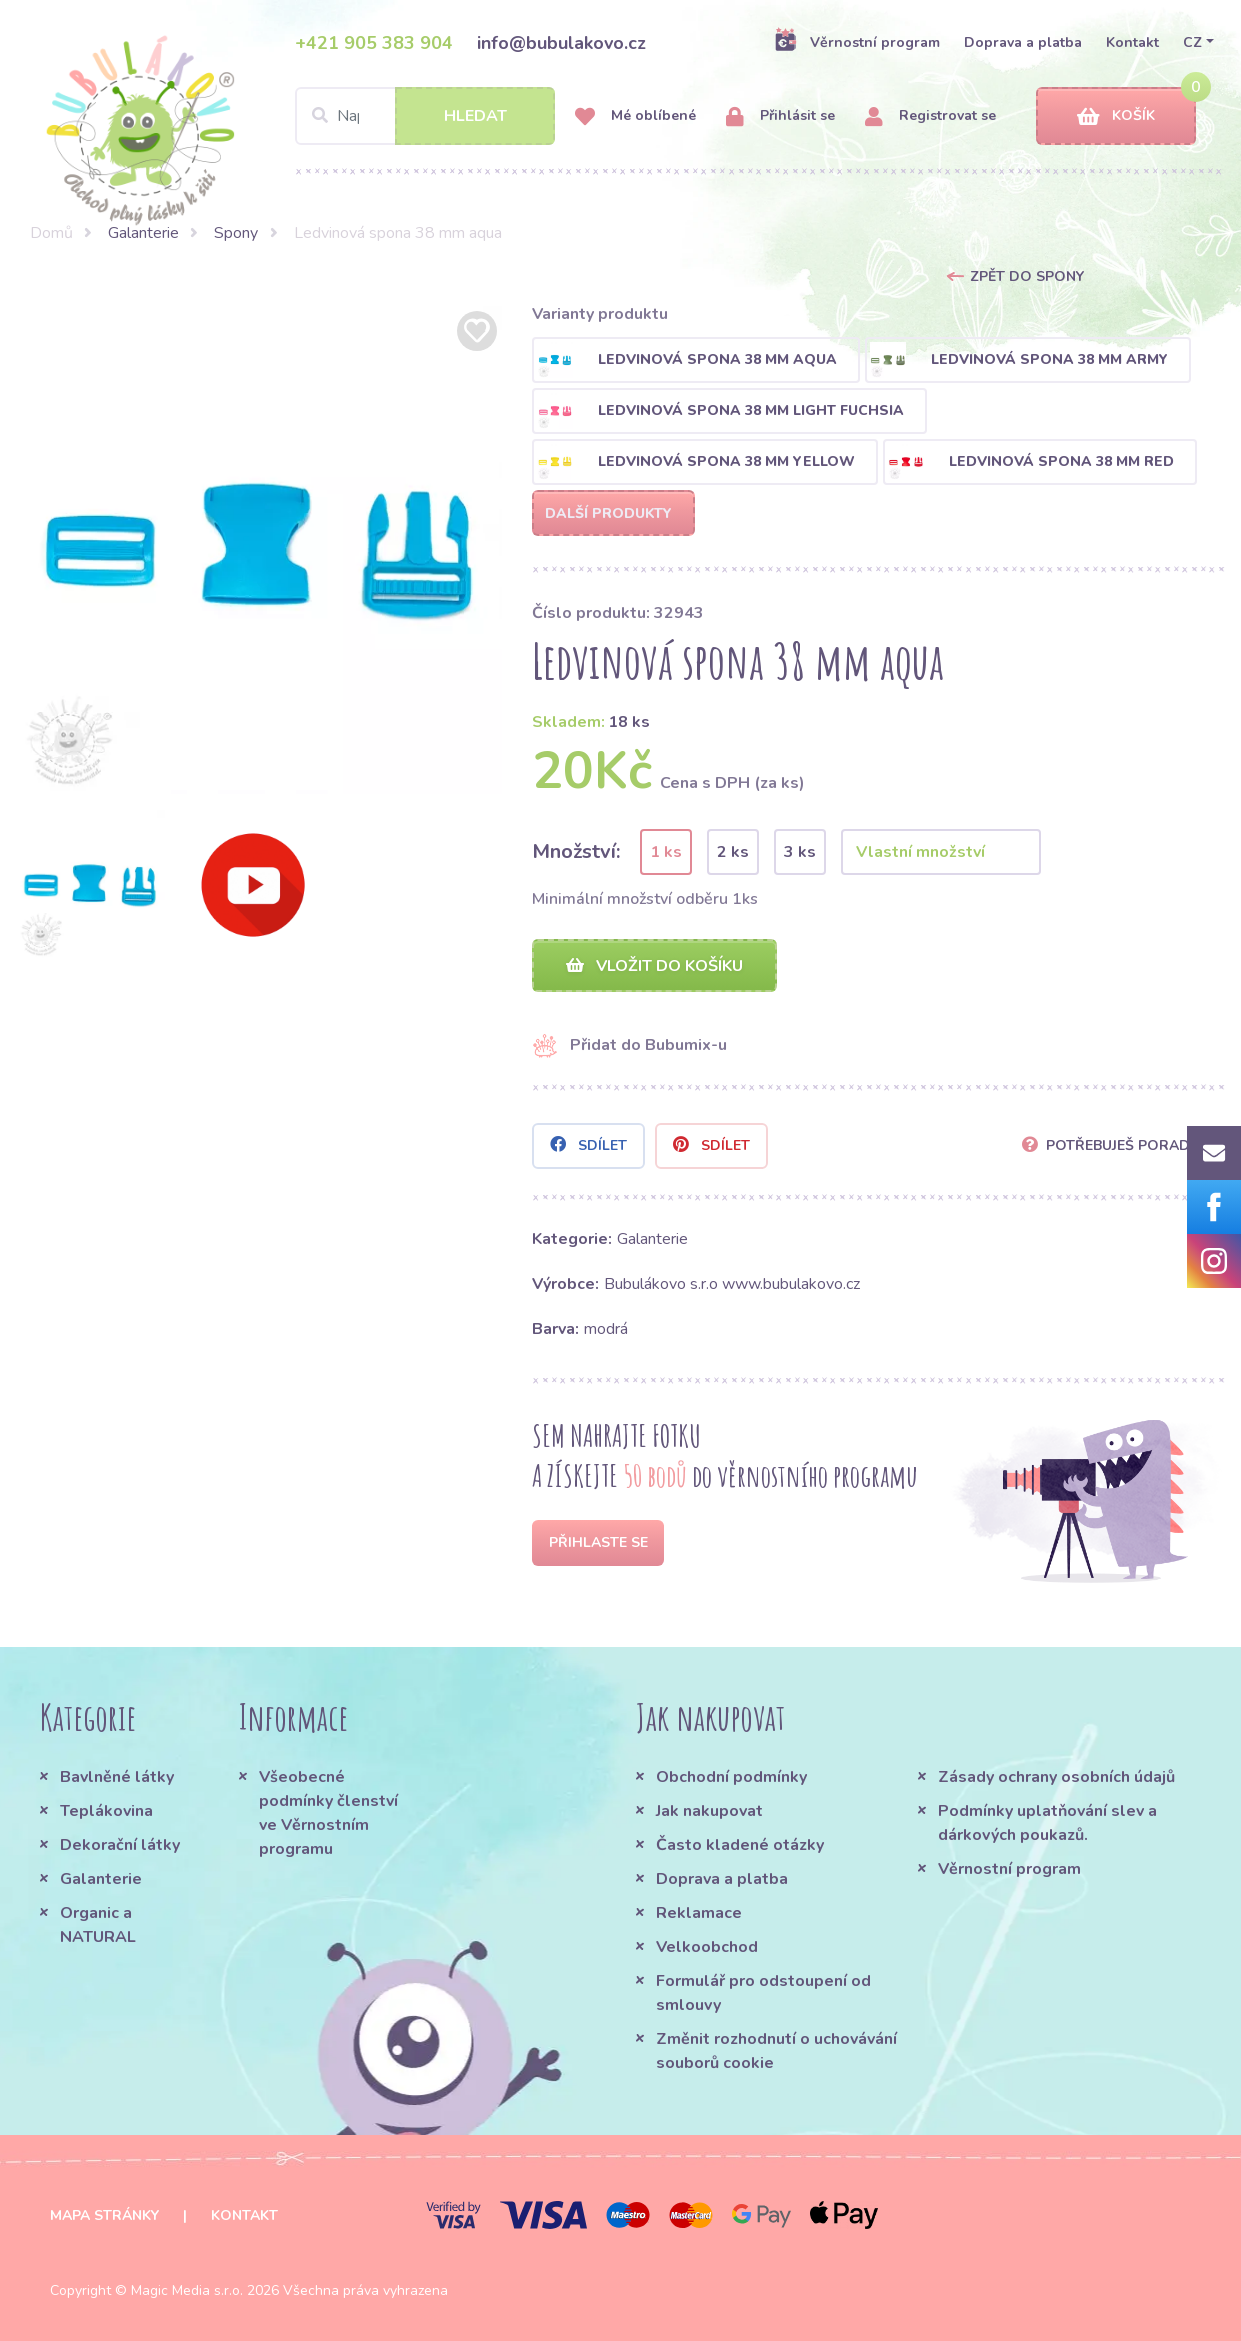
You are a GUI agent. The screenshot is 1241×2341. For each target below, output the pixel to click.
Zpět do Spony (1027, 276)
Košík (1116, 116)
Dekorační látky (120, 1845)
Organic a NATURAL (98, 1925)
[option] (259, 550)
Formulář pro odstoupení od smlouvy (763, 1993)
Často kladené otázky (740, 1845)
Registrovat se (930, 116)
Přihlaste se (598, 1542)
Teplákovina (106, 1811)
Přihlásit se (780, 116)
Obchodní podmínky (731, 1777)
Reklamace (699, 1913)
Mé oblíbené (635, 116)
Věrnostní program (857, 42)
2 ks (733, 852)
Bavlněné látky (117, 1777)
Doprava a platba (1023, 42)
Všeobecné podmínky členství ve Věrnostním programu (328, 1813)
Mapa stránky (104, 2215)
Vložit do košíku (654, 966)
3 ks (800, 852)
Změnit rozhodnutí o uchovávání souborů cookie (776, 2051)
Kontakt (1132, 42)
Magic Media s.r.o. (187, 2290)
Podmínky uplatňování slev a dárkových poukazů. (1047, 1823)
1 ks (666, 852)
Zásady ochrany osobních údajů (1056, 1777)
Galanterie (143, 233)
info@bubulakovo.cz (561, 43)
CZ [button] (1192, 42)
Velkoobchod (707, 1947)
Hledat (475, 116)
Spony (236, 233)
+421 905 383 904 (374, 43)
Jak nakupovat (709, 1811)
